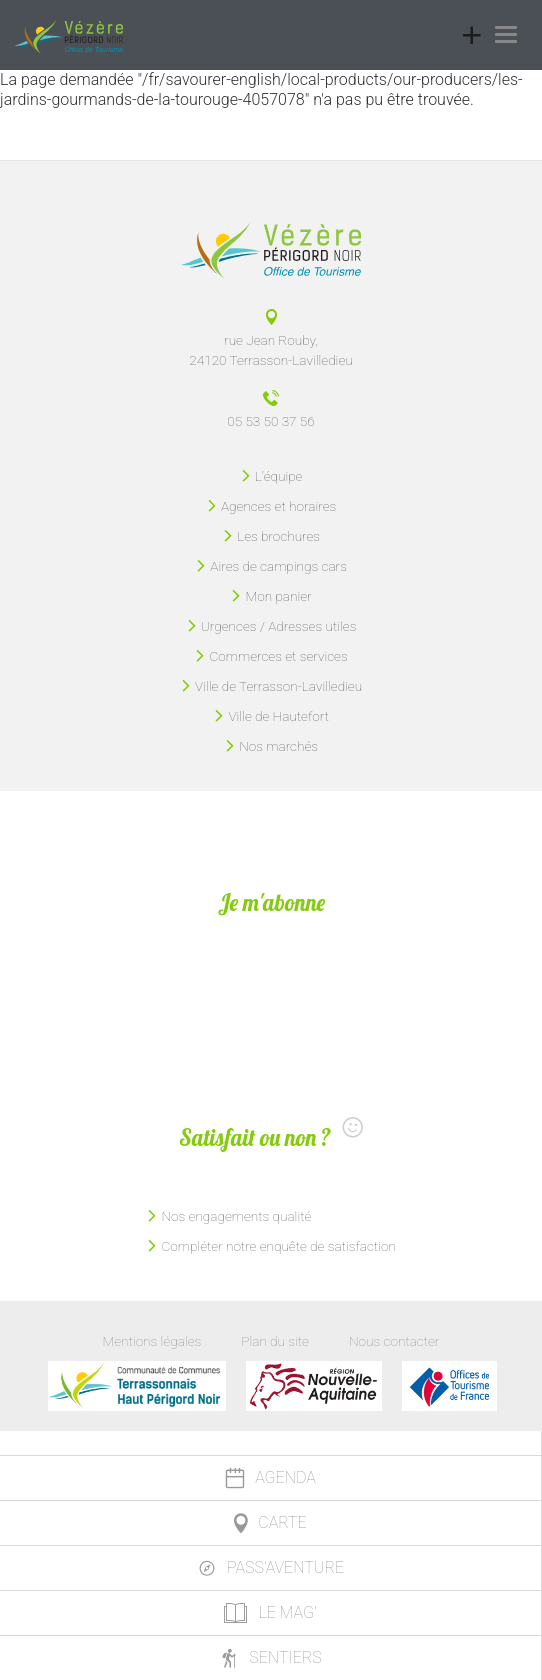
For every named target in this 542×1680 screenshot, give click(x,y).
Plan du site (275, 1341)
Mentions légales (152, 1341)
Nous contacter (394, 1341)
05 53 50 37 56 (270, 421)
